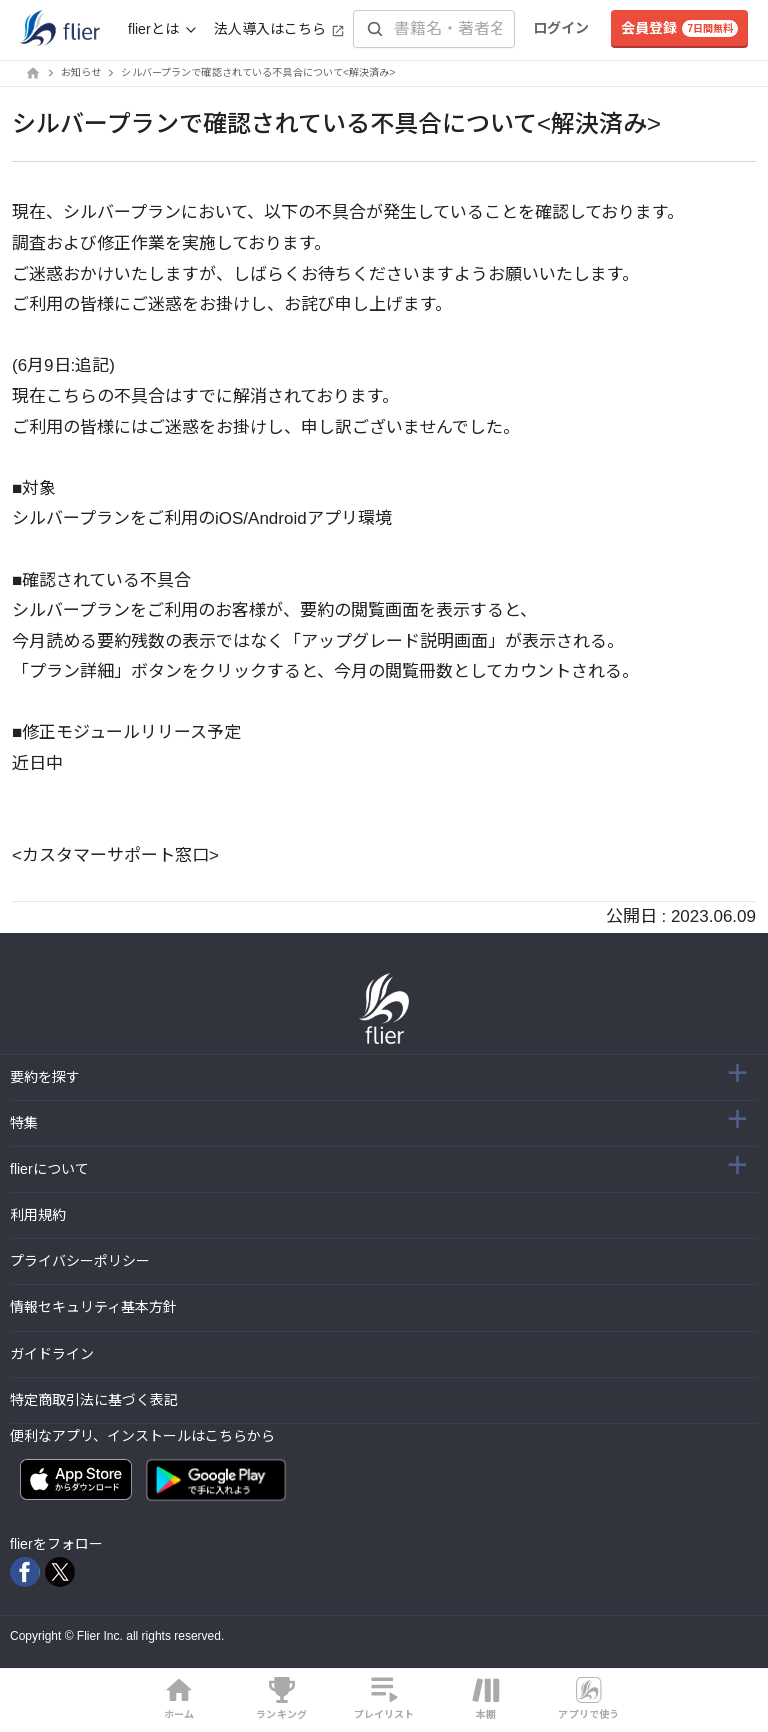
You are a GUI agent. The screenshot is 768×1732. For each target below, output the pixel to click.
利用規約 (38, 1215)
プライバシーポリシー (80, 1261)
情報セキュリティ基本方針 (93, 1307)
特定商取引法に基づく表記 (94, 1400)
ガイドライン (52, 1354)
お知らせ (81, 72)
